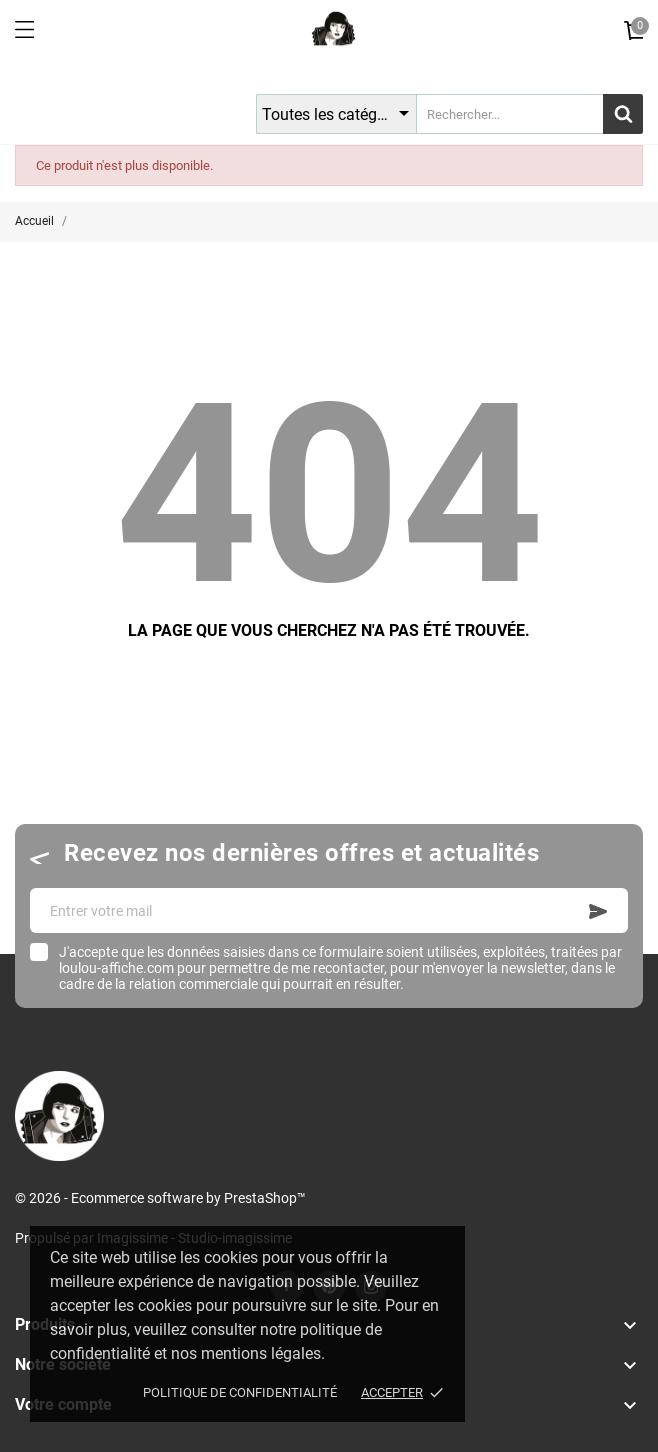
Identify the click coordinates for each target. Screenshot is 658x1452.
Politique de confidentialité (240, 1392)
